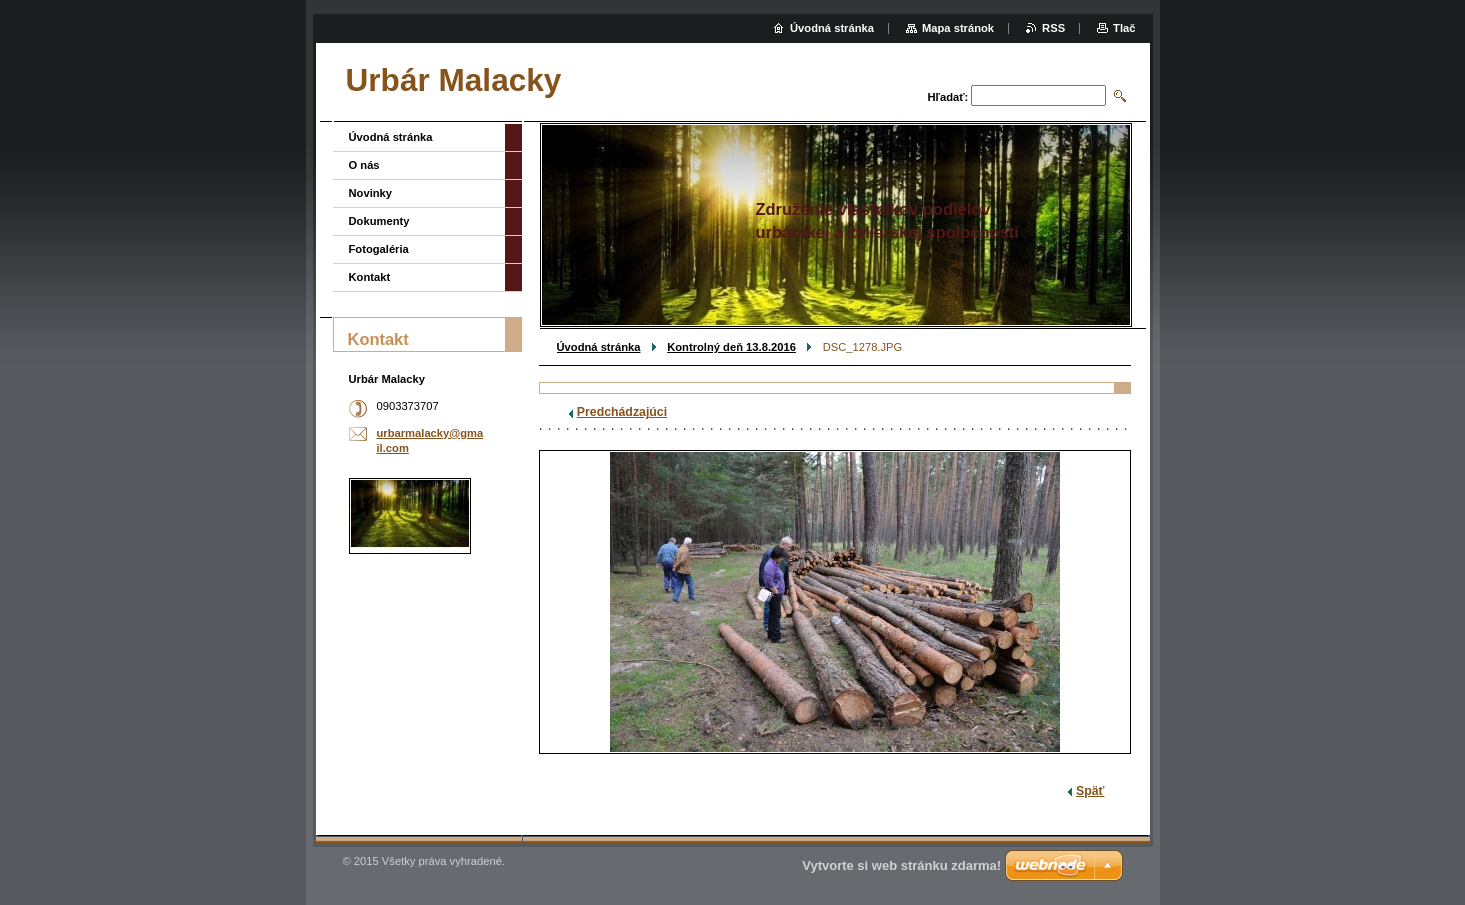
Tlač (1124, 28)
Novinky (371, 193)
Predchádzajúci (622, 412)
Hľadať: (948, 97)
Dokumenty (379, 221)
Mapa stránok (958, 28)
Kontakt (370, 277)
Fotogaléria (379, 249)
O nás (364, 165)
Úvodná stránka (599, 347)
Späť (1090, 791)
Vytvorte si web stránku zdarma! (901, 865)
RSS (1053, 28)
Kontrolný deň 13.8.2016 (731, 347)
